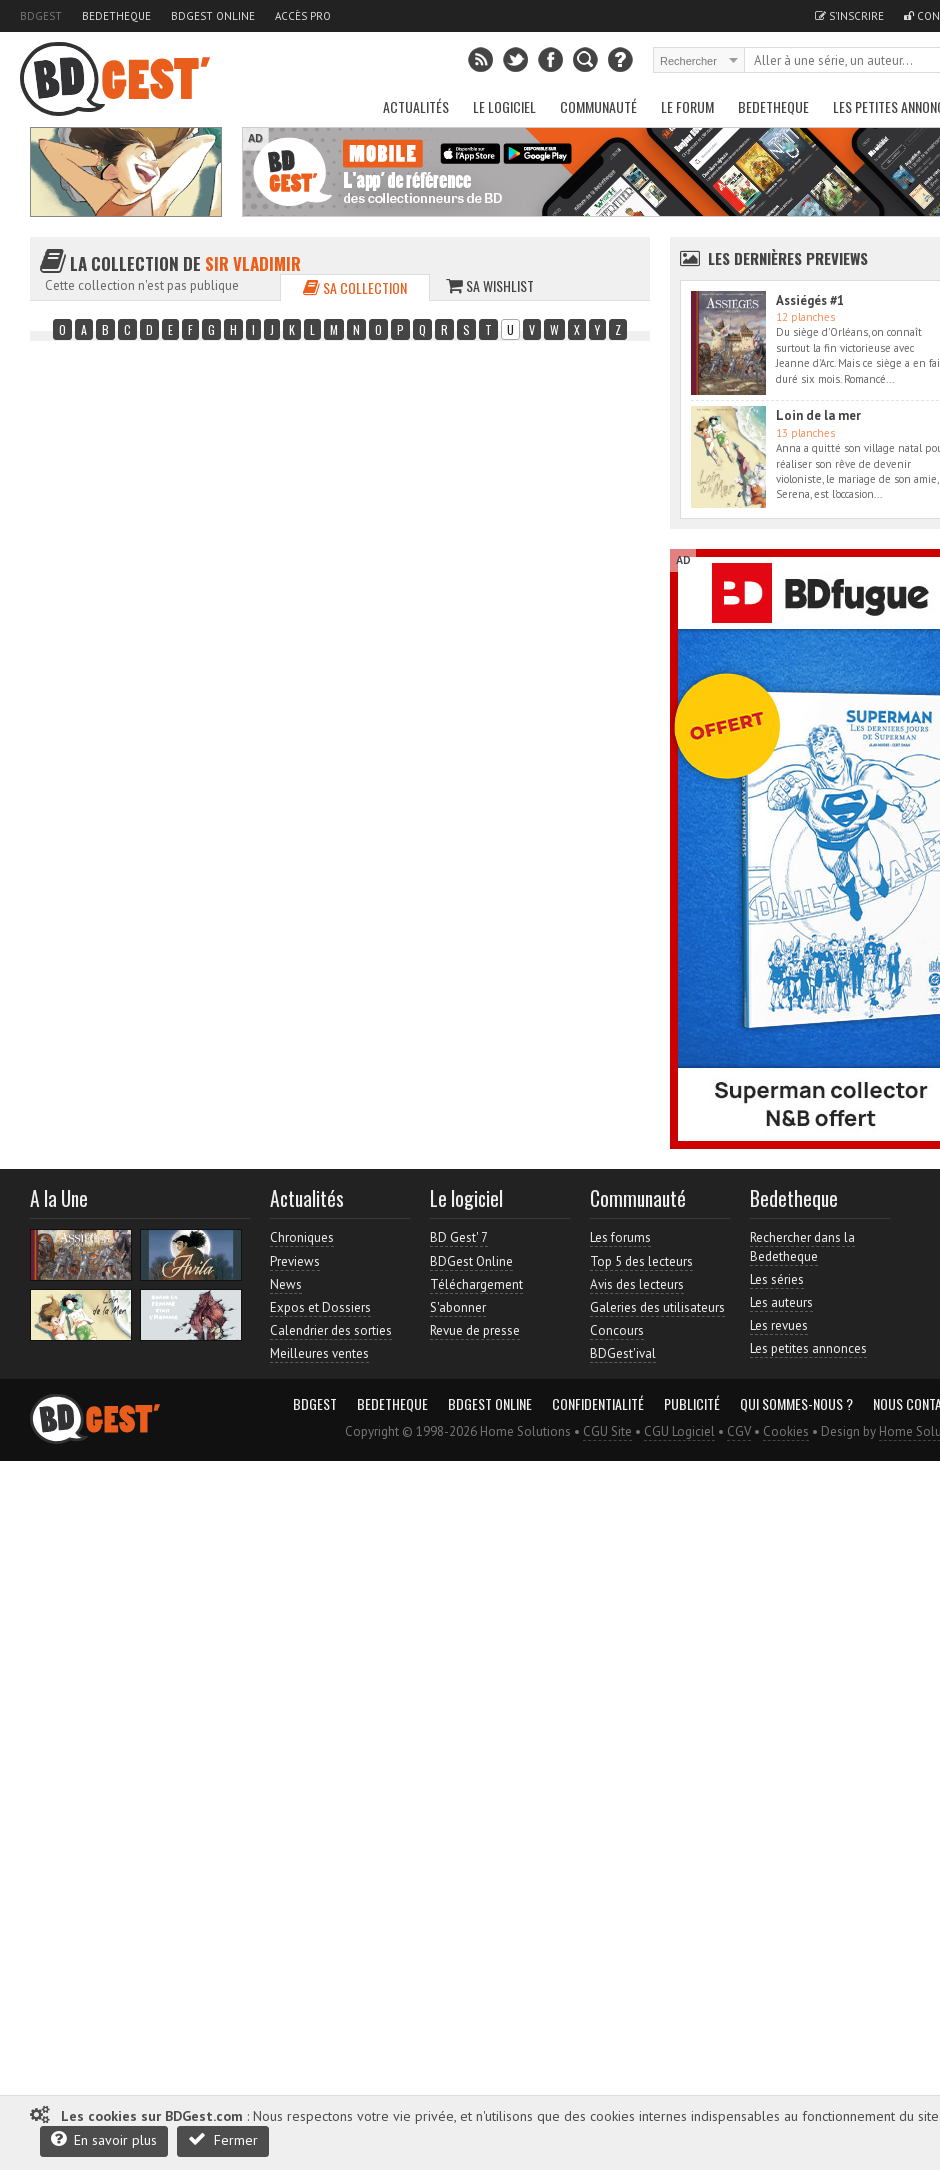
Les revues (779, 1325)
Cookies (786, 1431)
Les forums (620, 1237)
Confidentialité (598, 1404)
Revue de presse (475, 1330)
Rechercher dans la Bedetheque (802, 1246)
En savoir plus (104, 2139)
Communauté (598, 106)
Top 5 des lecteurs (641, 1261)
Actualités (416, 106)
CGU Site (607, 1431)
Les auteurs (781, 1302)
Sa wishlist (490, 285)
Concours (617, 1330)
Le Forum (687, 106)
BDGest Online (213, 16)
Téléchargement (476, 1284)
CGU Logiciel (679, 1431)
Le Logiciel (504, 106)
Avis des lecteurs (637, 1284)
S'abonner (458, 1307)
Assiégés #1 (810, 300)
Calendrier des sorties (331, 1330)
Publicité (692, 1404)
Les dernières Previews (788, 258)
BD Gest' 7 (459, 1237)
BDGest (41, 16)
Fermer (223, 2139)
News (286, 1284)
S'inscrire (849, 16)
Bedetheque (116, 16)
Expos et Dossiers (320, 1307)
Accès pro (303, 16)
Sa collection (355, 287)
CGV (739, 1431)
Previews (295, 1261)
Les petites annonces (808, 1348)
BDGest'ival (623, 1353)
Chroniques (302, 1237)
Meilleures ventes (319, 1353)
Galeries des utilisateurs (657, 1307)
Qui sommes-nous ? (796, 1404)
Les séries (777, 1279)
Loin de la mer (818, 415)
